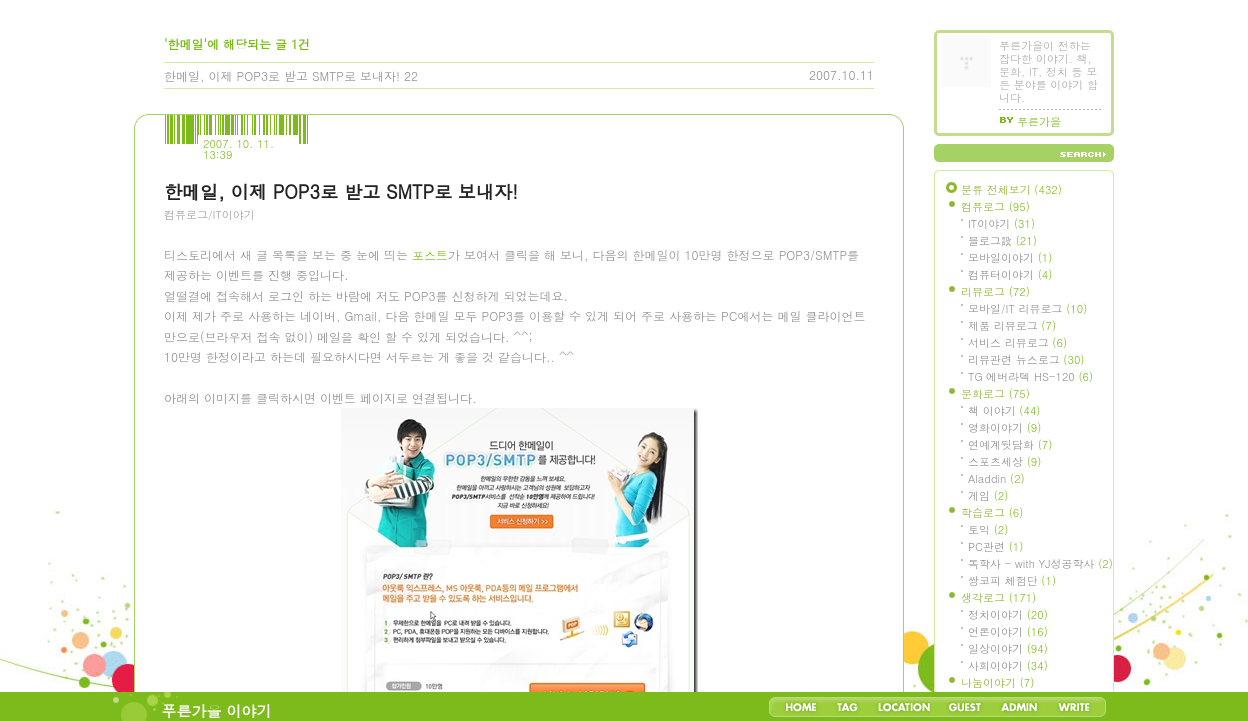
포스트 (430, 508)
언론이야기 (1008, 631)
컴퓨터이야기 (1010, 274)
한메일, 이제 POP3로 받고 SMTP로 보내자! (282, 75)
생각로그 (998, 597)
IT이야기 (1001, 223)
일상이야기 (1008, 648)
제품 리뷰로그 (1012, 325)
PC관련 (995, 546)
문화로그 (995, 393)
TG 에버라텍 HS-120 (1030, 376)
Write (1074, 707)
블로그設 (1002, 240)
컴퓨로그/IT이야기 (209, 214)
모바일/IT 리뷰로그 (1027, 308)
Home (801, 707)
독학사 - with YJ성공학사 (1040, 563)
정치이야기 (1008, 614)
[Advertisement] (314, 345)
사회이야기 (1008, 665)
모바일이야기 (1010, 257)
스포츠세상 (1004, 461)
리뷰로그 (995, 291)
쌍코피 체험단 (1012, 580)
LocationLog (903, 707)
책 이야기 (1004, 410)
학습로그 (992, 512)
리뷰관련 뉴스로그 (1026, 359)
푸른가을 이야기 (217, 710)
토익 (988, 529)
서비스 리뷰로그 (1017, 342)
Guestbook (964, 707)
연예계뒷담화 (1010, 444)
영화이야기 (1004, 427)
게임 (988, 495)
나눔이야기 (997, 682)
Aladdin (996, 478)
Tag (847, 707)
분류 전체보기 (1011, 189)
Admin (1019, 707)
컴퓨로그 (995, 206)
